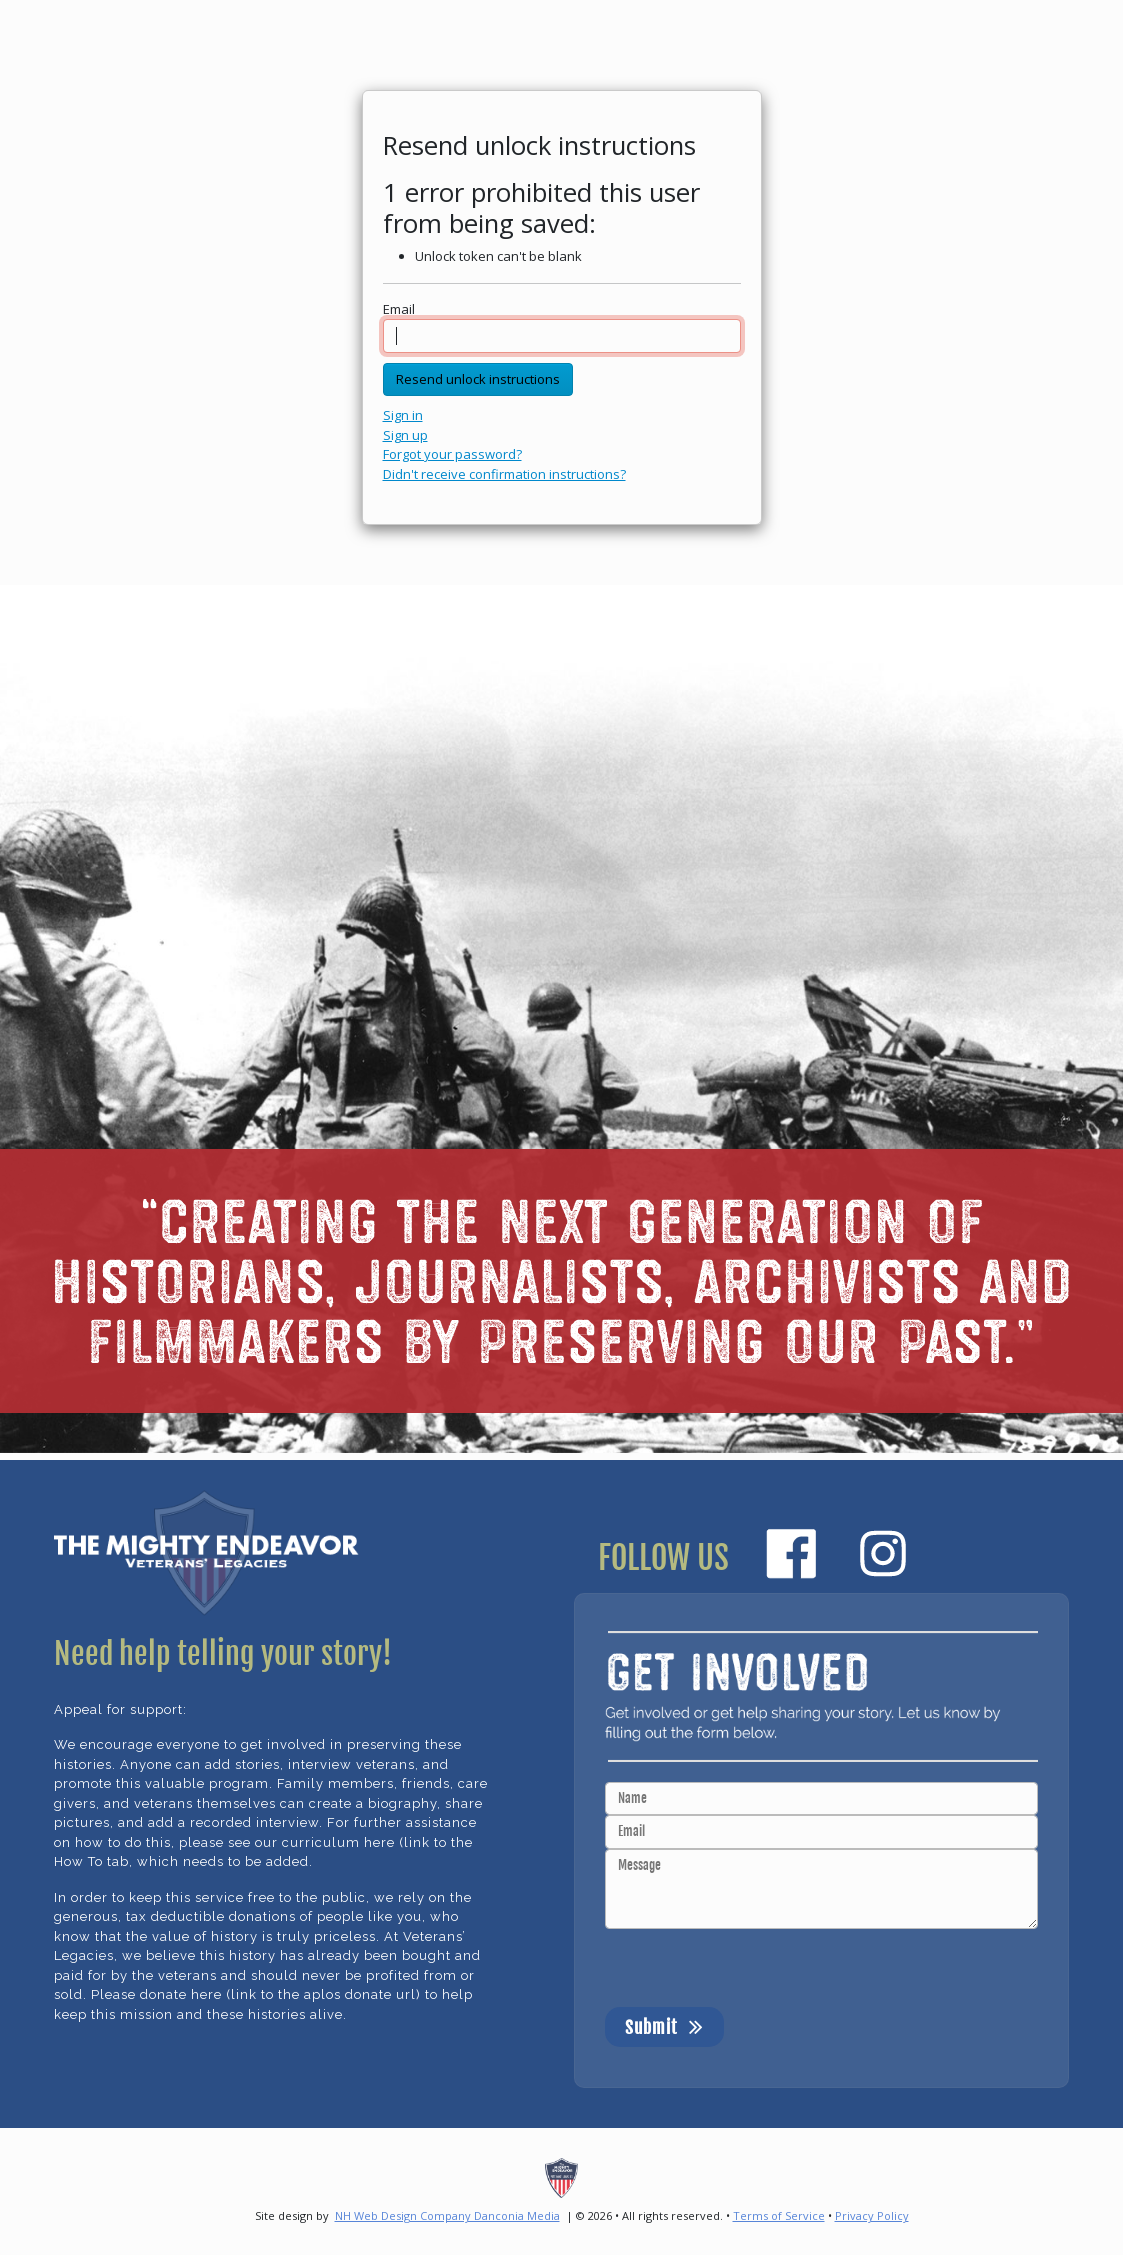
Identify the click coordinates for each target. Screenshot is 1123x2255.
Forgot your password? (452, 454)
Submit (664, 2026)
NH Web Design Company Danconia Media (447, 2215)
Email (399, 309)
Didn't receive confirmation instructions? (504, 474)
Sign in (403, 415)
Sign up (405, 435)
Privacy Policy (872, 2215)
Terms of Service (779, 2215)
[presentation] (757, 1968)
